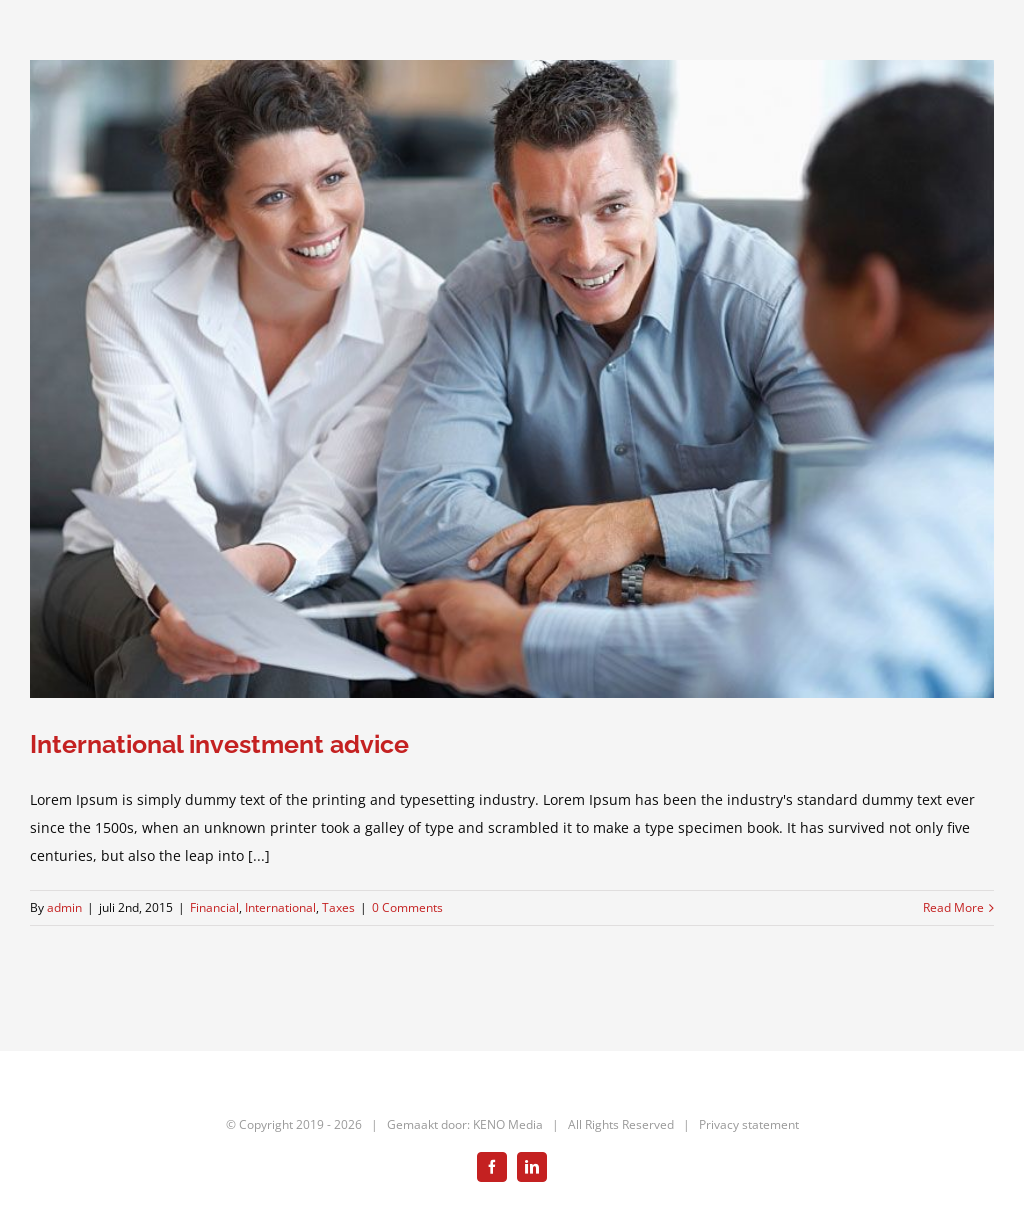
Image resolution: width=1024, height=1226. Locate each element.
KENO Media (508, 1124)
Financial (214, 907)
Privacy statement (749, 1124)
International (280, 907)
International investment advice (219, 744)
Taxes (338, 907)
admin (64, 907)
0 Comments (407, 907)
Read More (953, 907)
